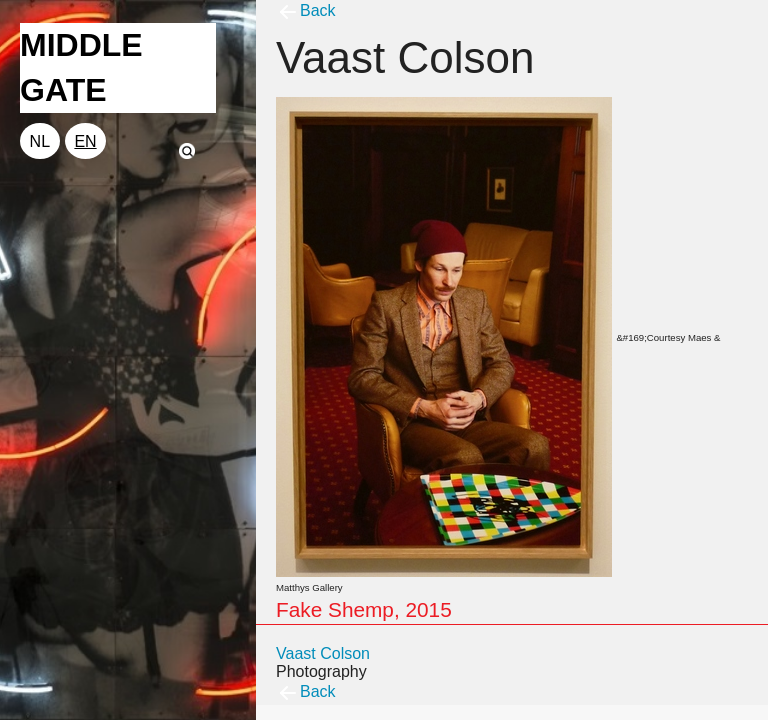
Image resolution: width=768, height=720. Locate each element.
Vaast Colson (323, 653)
